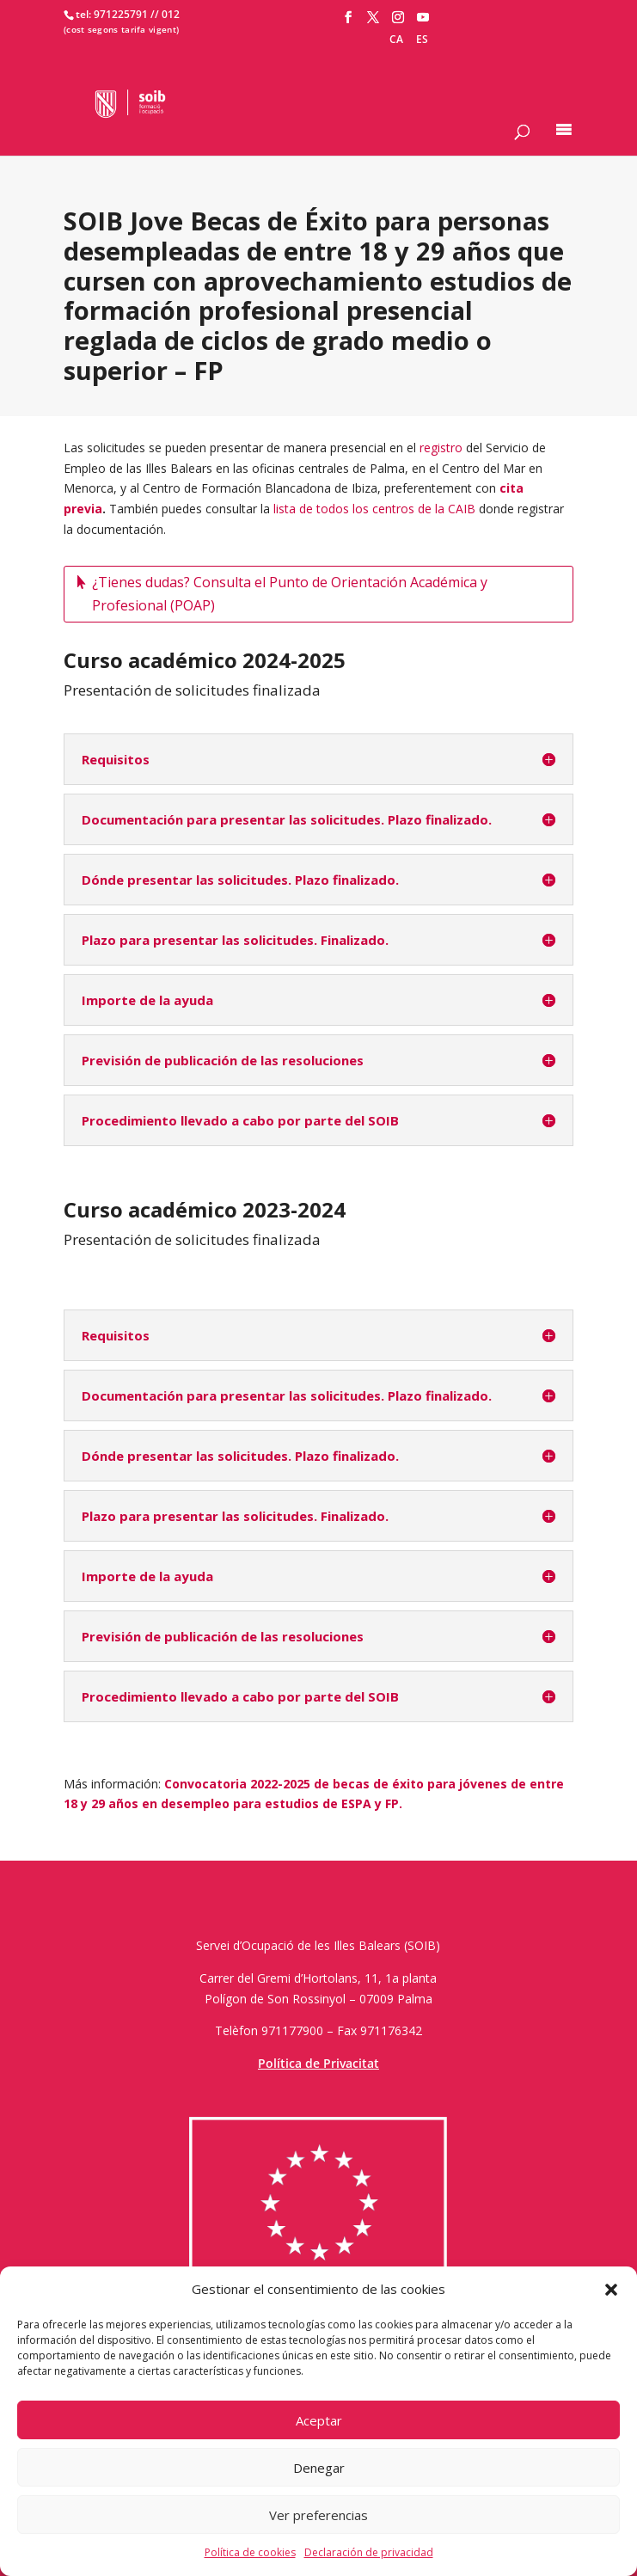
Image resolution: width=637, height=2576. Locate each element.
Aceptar (319, 2420)
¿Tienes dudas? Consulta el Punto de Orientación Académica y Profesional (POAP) (289, 594)
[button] (611, 2289)
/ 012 (167, 14)
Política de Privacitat (318, 2063)
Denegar (319, 2467)
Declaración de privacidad (368, 2552)
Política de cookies (250, 2552)
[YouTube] (423, 17)
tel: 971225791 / (115, 14)
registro (441, 447)
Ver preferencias (318, 2515)
